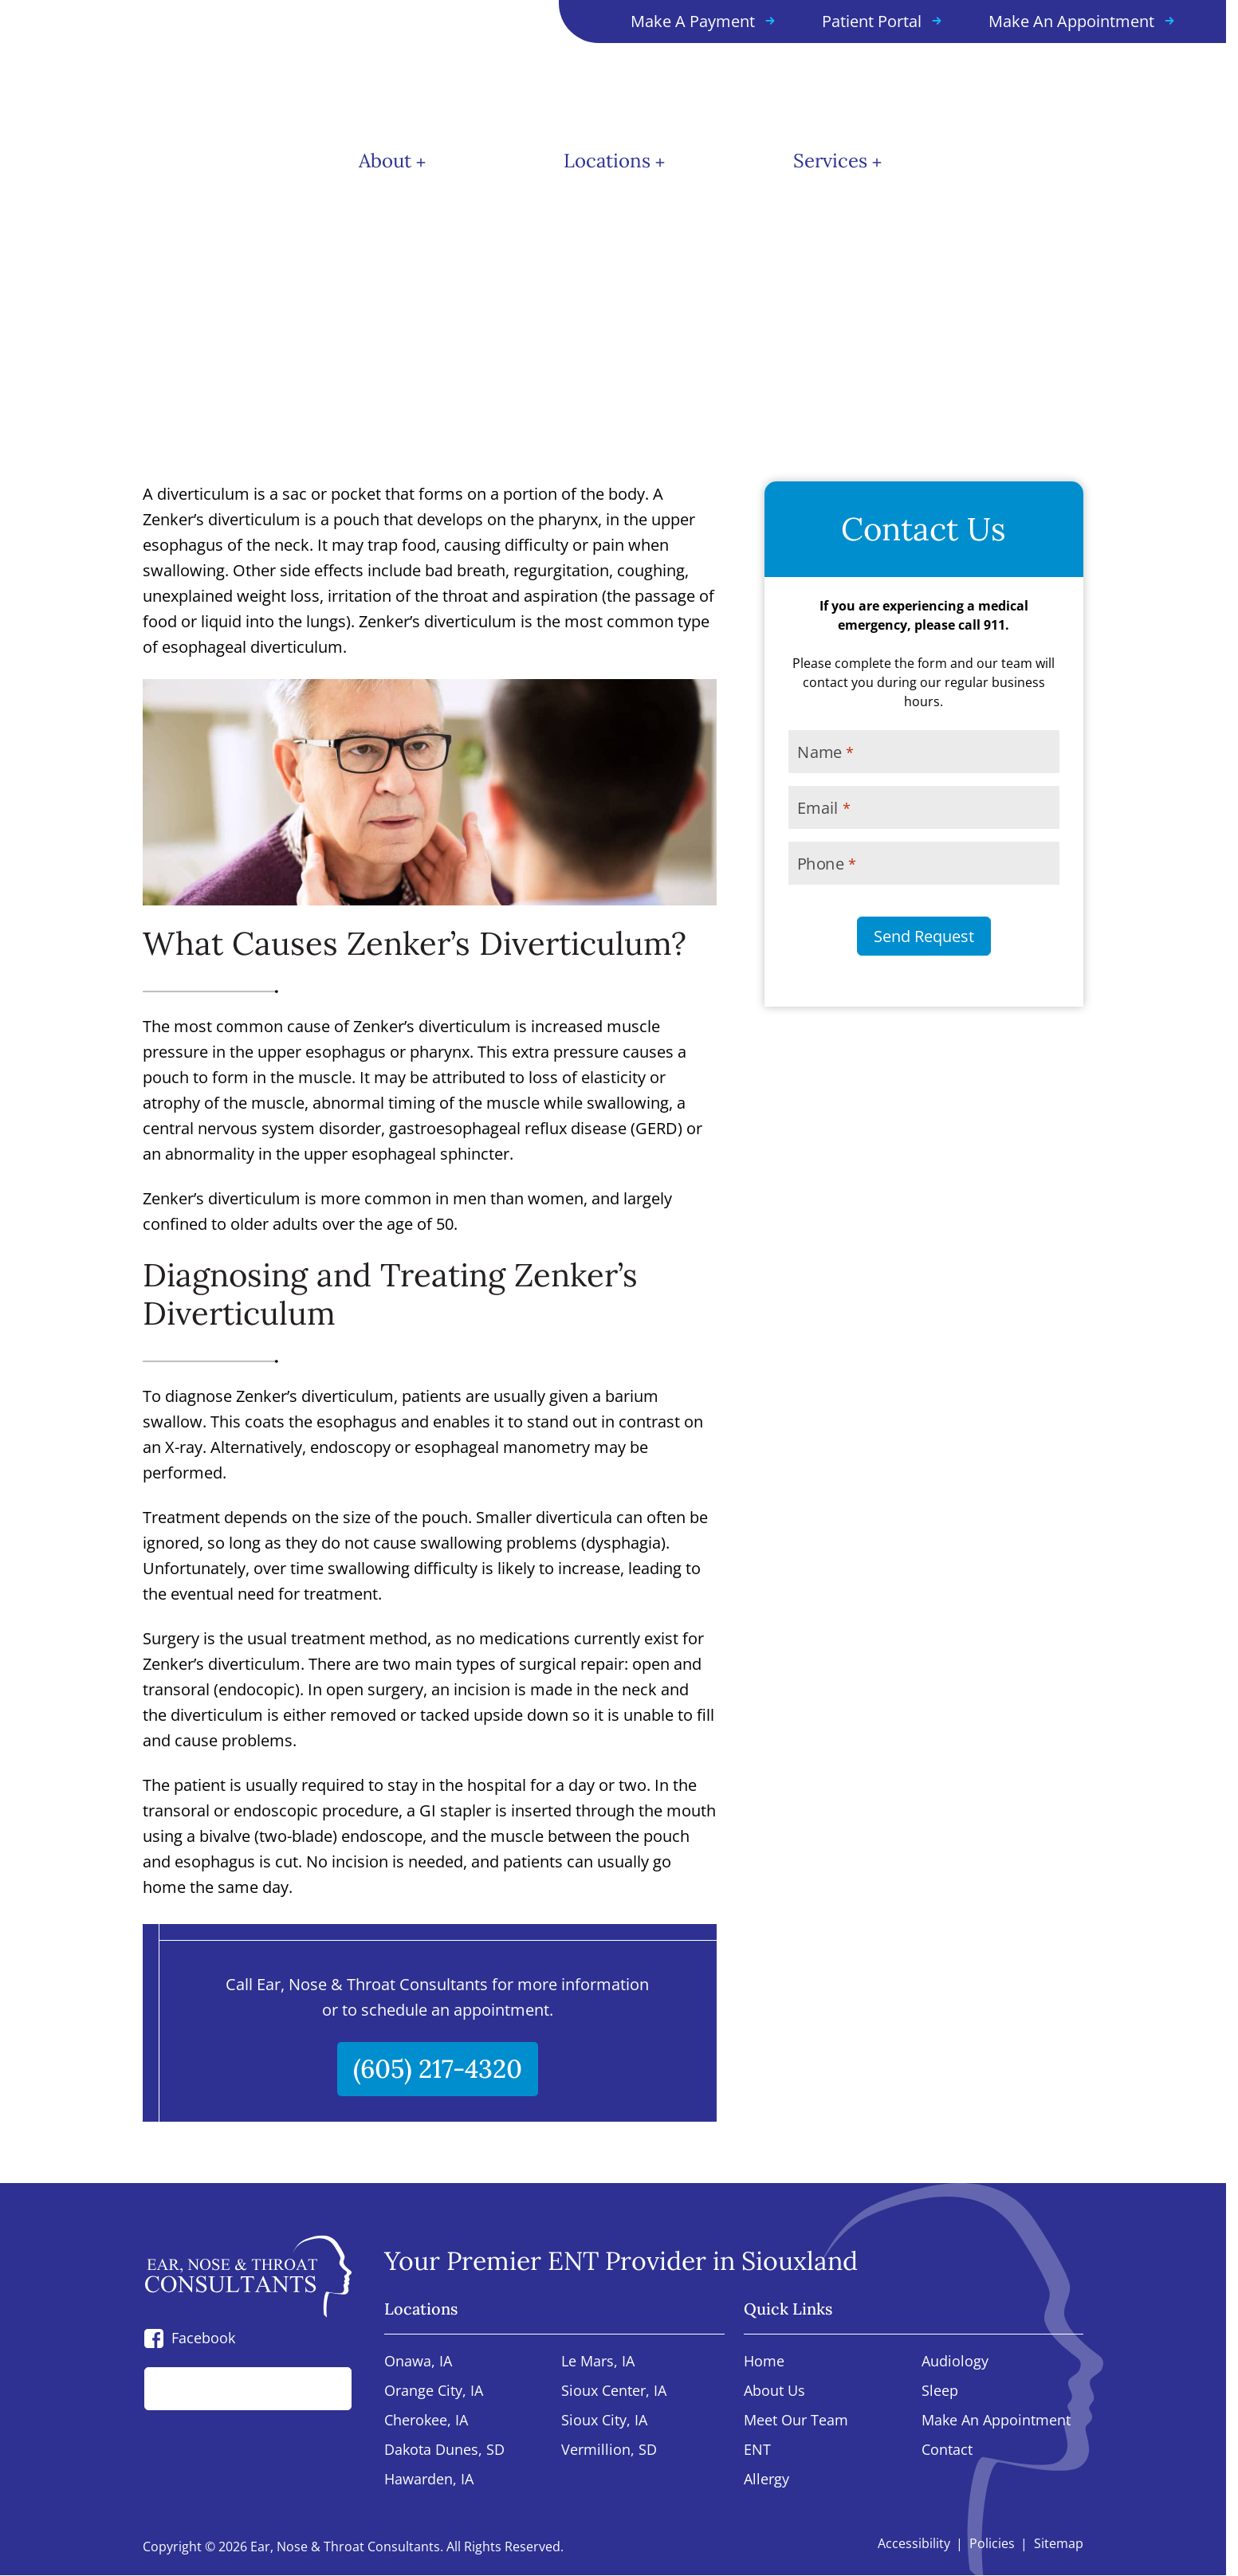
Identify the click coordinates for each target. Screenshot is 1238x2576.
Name (825, 752)
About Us (774, 2391)
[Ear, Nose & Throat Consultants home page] (207, 68)
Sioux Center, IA (613, 2391)
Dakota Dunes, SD (444, 2450)
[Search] (322, 2388)
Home (764, 2362)
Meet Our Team (796, 2421)
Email (823, 808)
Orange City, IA (433, 2391)
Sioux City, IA (604, 2421)
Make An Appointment (996, 2421)
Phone (826, 863)
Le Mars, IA (598, 2362)
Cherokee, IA (426, 2421)
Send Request (924, 936)
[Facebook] (153, 2338)
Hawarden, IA (429, 2480)
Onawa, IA (418, 2362)
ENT (757, 2450)
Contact (947, 2450)
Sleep (940, 2391)
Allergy (766, 2480)
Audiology (955, 2362)
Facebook (203, 2338)
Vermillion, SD (609, 2450)
